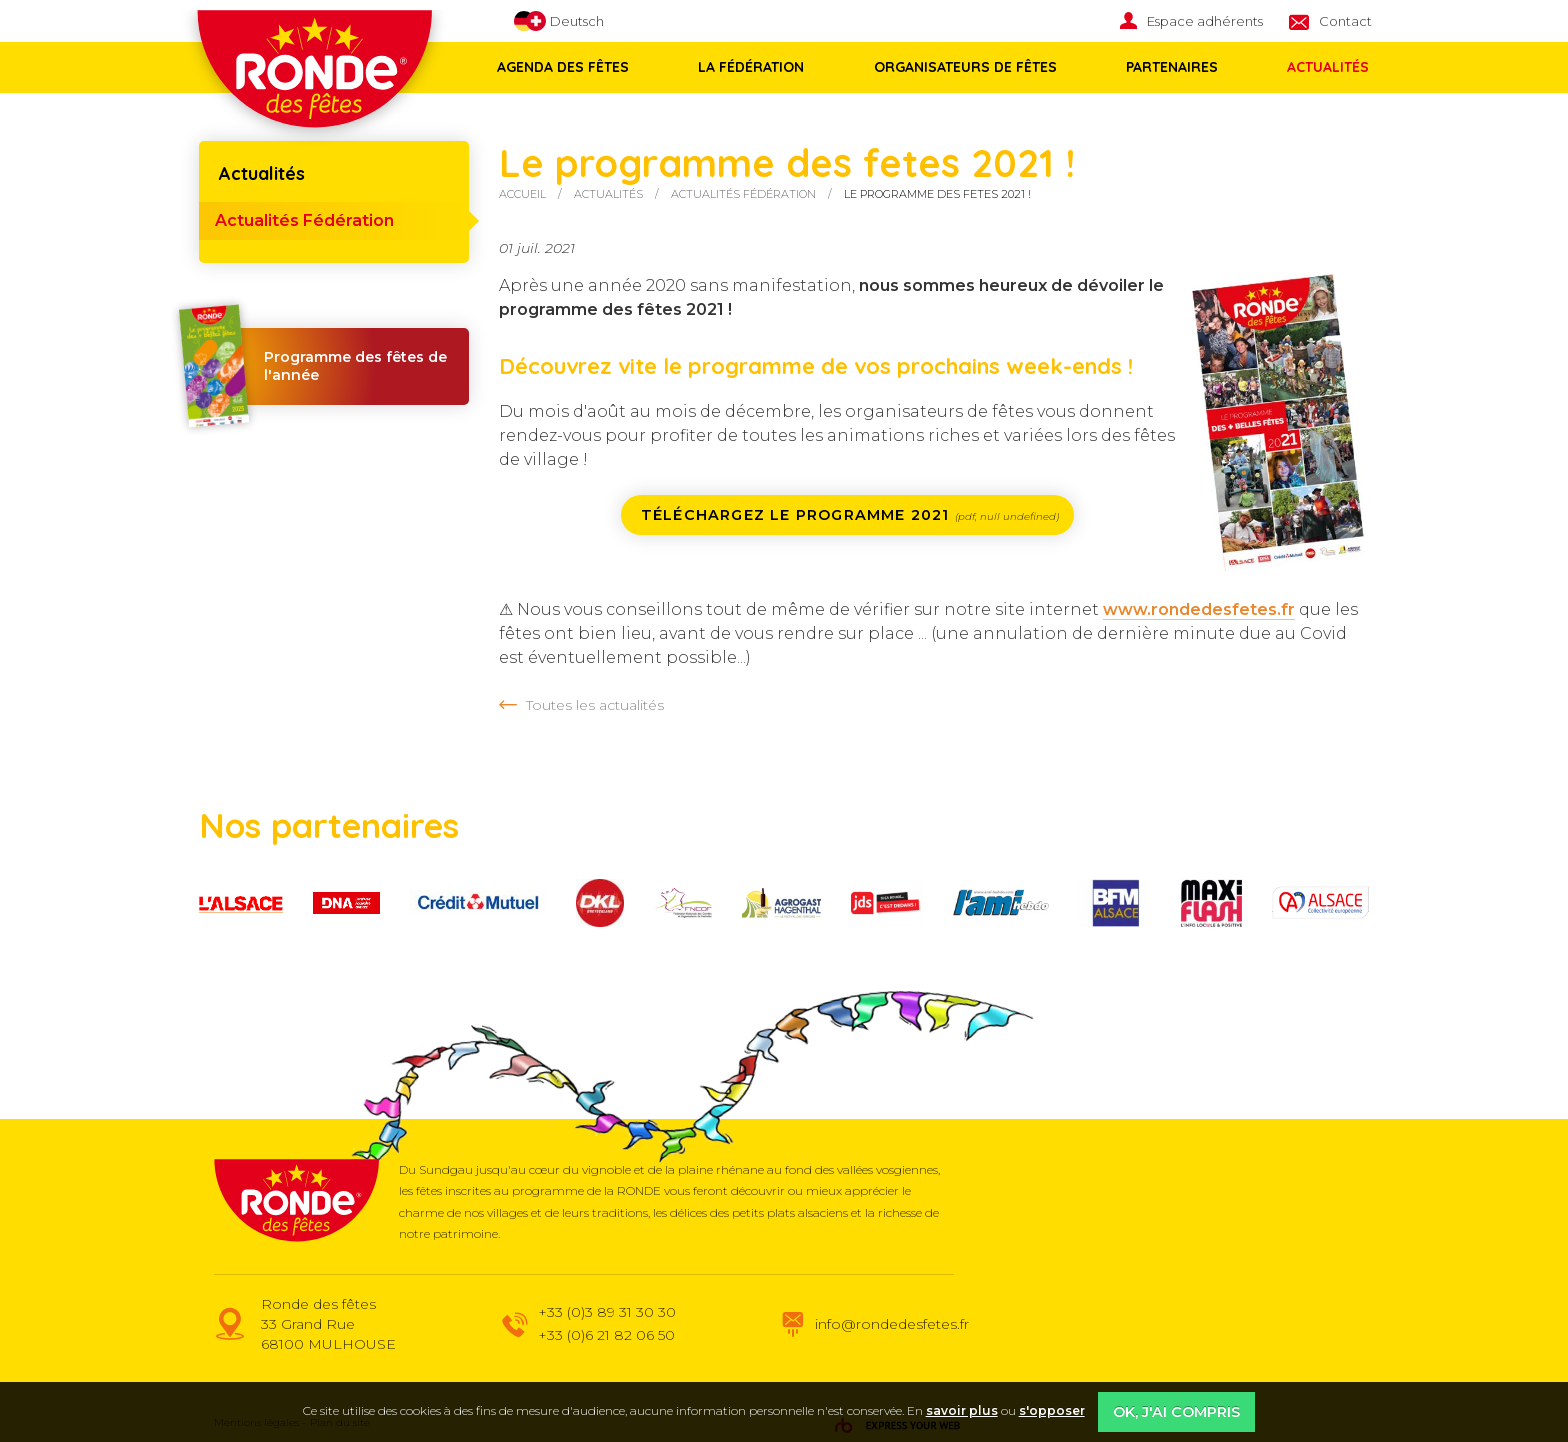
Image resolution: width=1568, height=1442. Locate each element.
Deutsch (559, 21)
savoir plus (962, 1410)
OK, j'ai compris (1176, 1412)
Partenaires (1165, 67)
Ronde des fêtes (314, 79)
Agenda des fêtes (563, 67)
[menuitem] (1204, 21)
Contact (1345, 21)
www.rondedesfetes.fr (1199, 609)
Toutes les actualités (595, 705)
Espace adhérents (1205, 21)
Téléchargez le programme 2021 (850, 515)
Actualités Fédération (304, 220)
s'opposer (1052, 1410)
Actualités (1319, 67)
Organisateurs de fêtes (960, 67)
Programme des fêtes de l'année (323, 366)
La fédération (749, 67)
